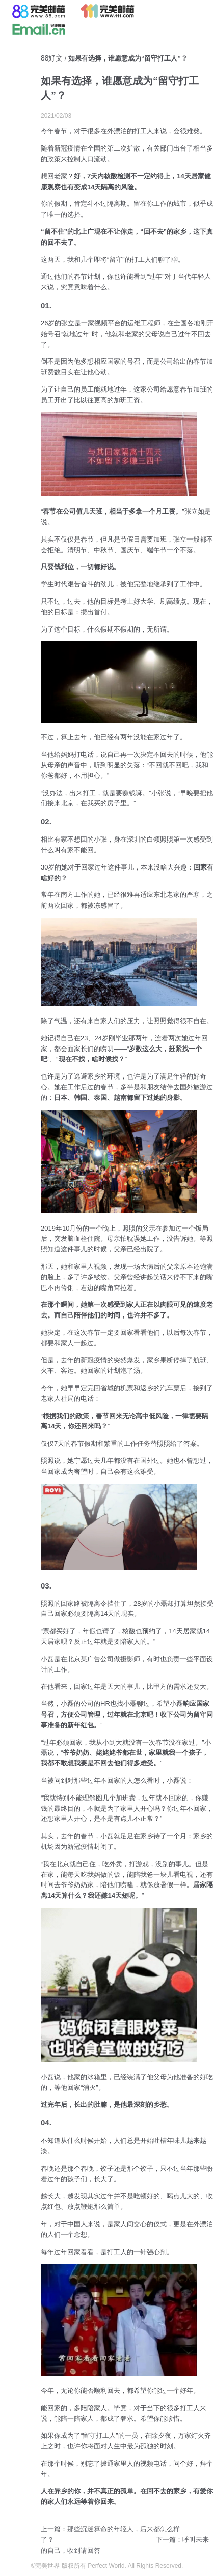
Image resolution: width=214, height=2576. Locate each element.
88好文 (52, 58)
